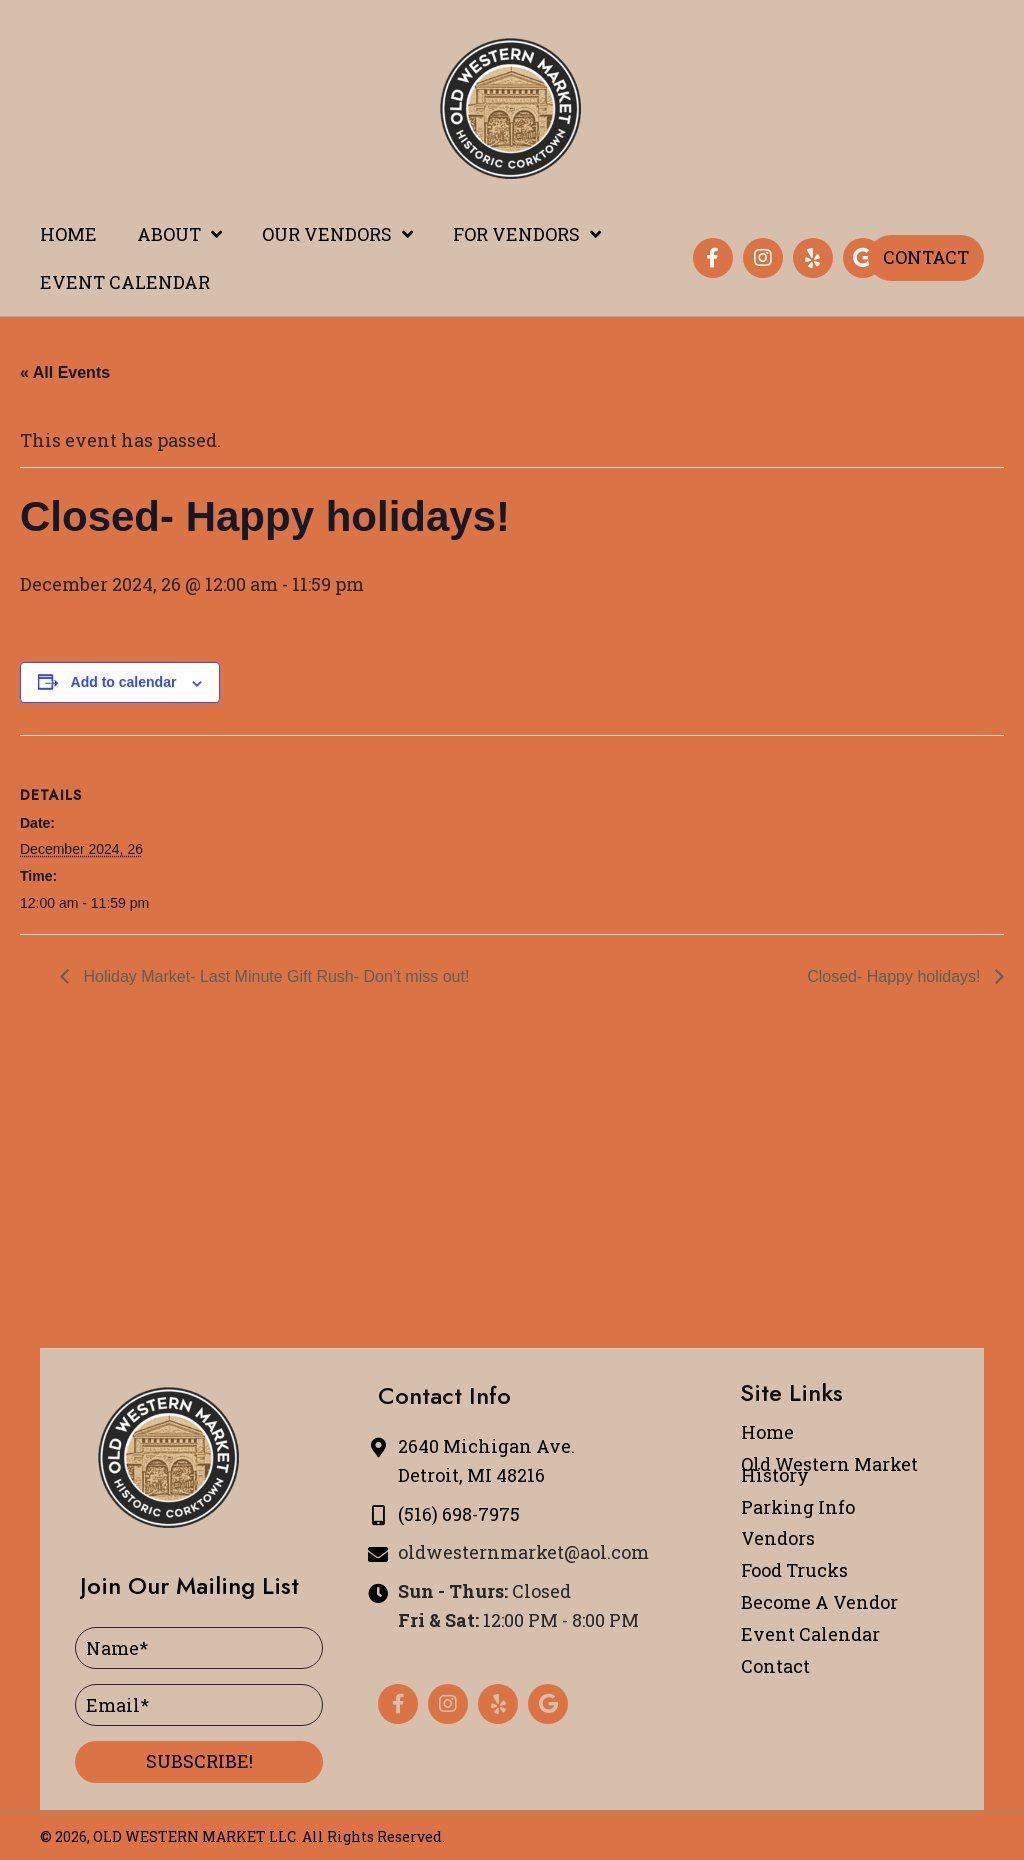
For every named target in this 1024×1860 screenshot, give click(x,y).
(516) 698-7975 (459, 1514)
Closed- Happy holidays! (896, 976)
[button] (713, 258)
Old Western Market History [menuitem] (829, 1469)
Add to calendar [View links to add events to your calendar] (124, 682)
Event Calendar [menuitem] (810, 1634)
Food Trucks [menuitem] (794, 1570)
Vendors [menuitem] (778, 1538)
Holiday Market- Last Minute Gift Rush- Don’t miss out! (274, 976)
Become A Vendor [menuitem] (819, 1602)
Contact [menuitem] (775, 1666)
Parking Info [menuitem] (798, 1507)
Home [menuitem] (767, 1432)
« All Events (65, 372)
